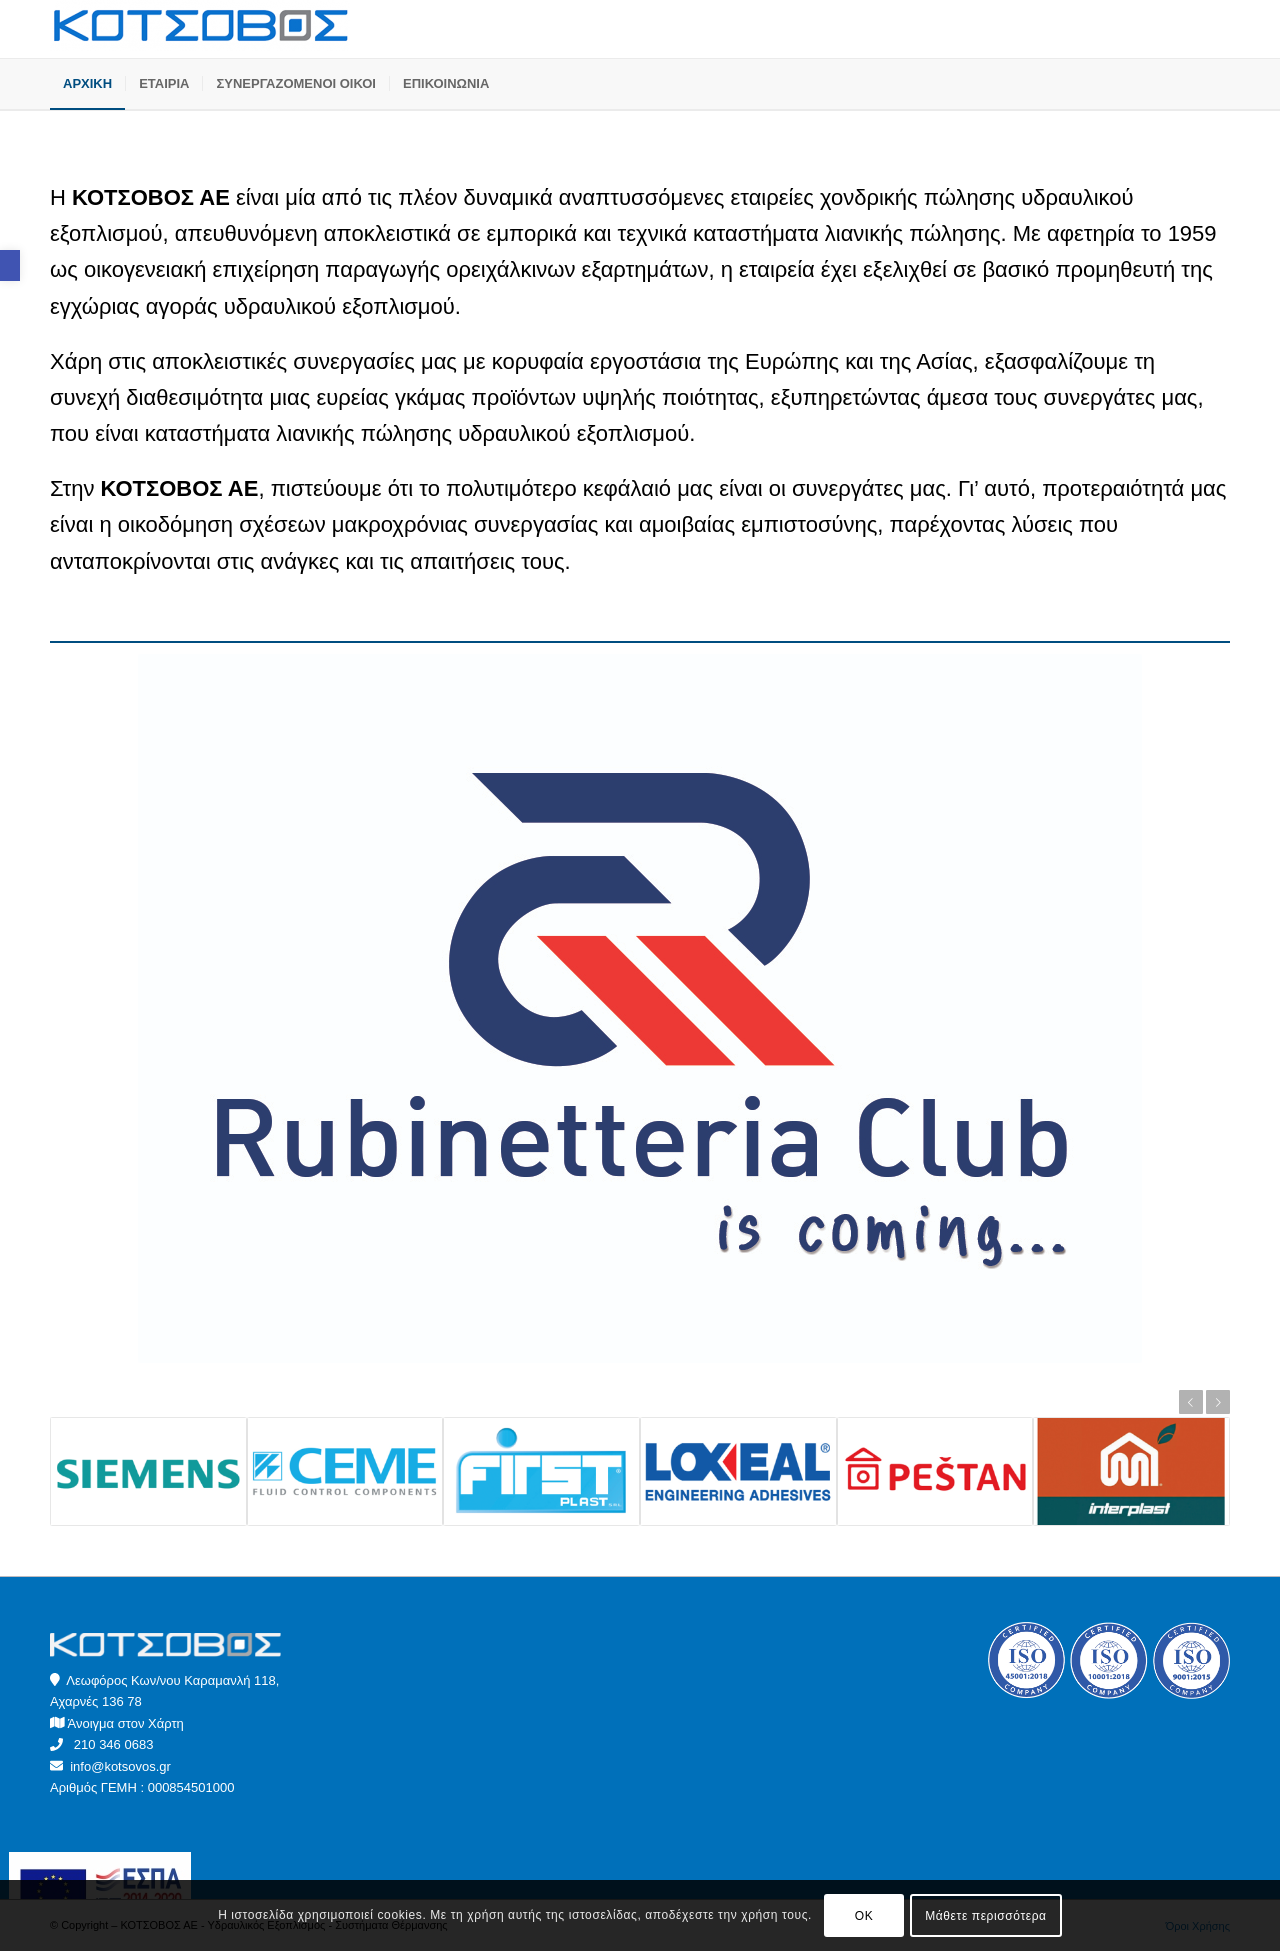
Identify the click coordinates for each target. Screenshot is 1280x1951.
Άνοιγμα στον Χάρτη (126, 1723)
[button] (10, 265)
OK (864, 1916)
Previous (1191, 1402)
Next (1218, 1402)
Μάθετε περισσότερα (985, 1916)
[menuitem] (87, 84)
